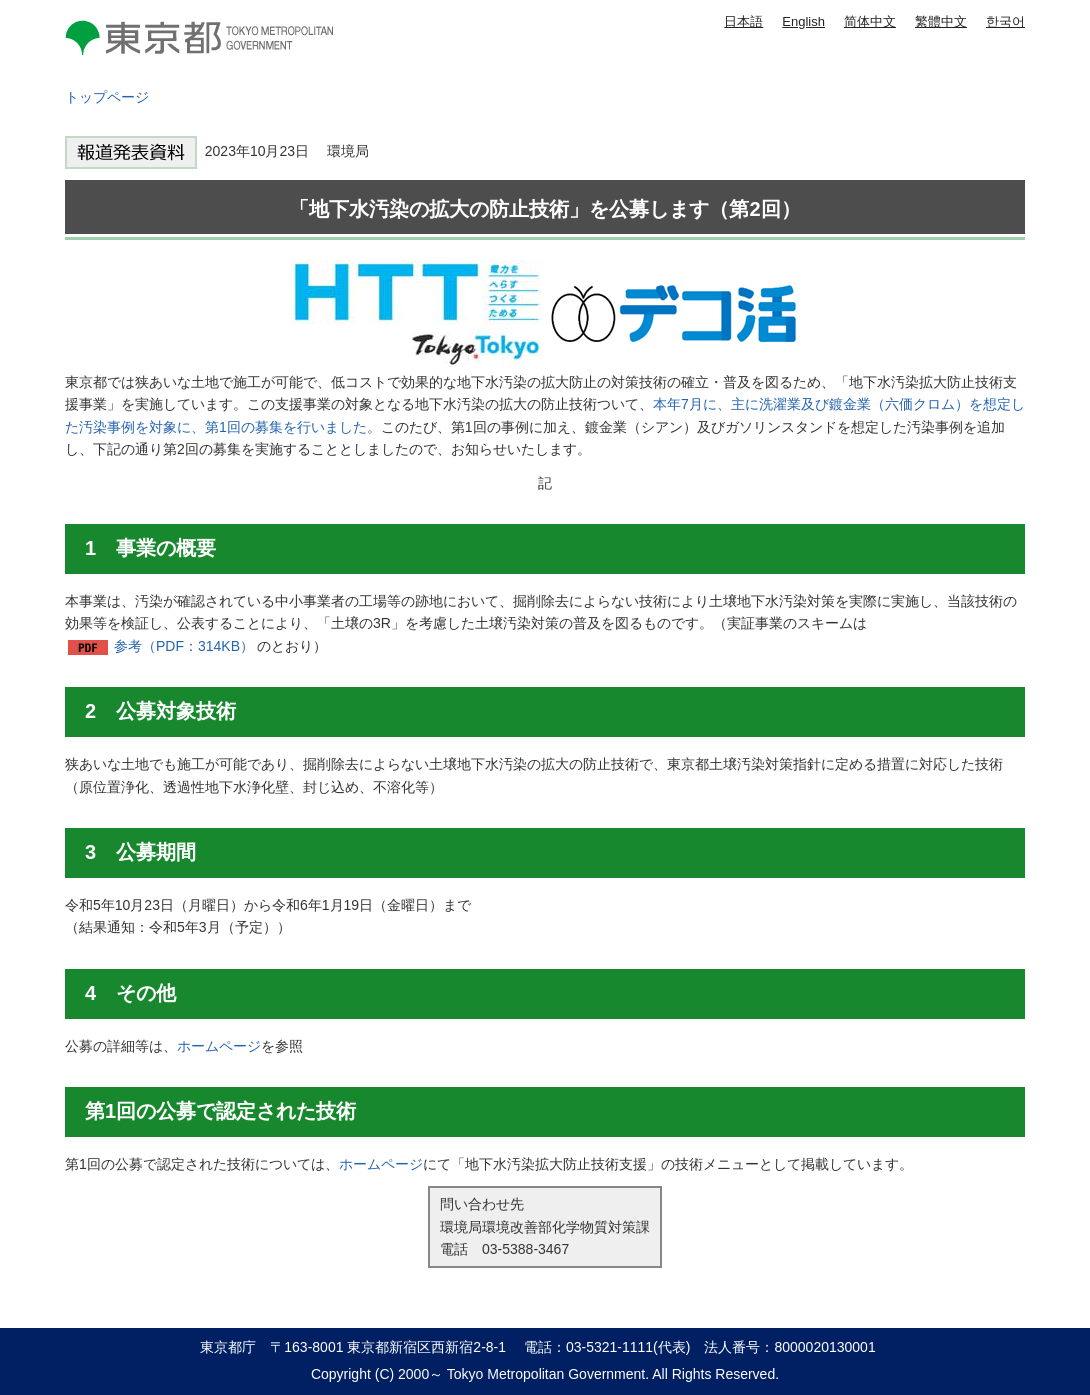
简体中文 (870, 21)
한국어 (1005, 21)
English (803, 21)
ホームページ (219, 1046)
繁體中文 (941, 21)
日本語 (743, 21)
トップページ (107, 97)
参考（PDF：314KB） (184, 646)
